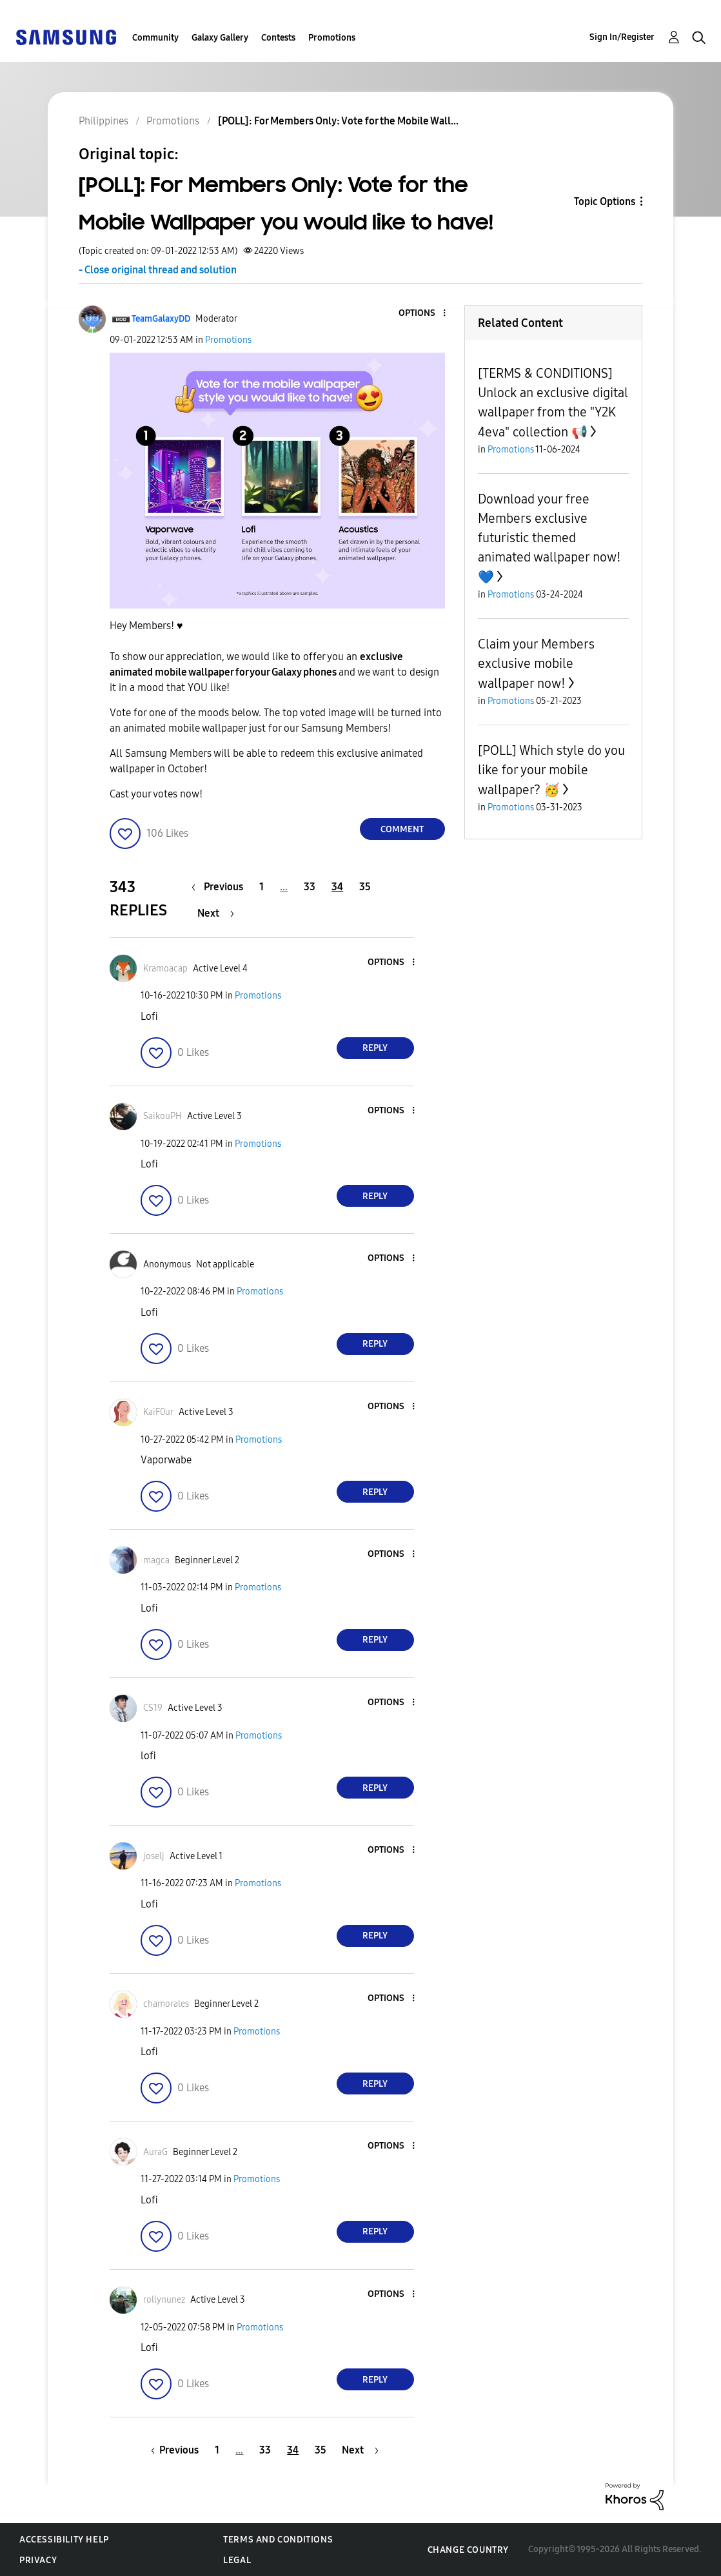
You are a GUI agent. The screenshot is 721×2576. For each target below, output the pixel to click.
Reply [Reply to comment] (375, 1047)
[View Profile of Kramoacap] (165, 968)
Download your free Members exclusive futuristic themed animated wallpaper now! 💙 (549, 538)
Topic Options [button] (604, 201)
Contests (278, 37)
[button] (422, 313)
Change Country (468, 2549)
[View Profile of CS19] (153, 1708)
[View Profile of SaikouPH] (162, 1116)
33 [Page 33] (309, 887)
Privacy (38, 2560)
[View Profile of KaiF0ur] (158, 1412)
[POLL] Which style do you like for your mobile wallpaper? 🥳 (551, 770)
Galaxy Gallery (220, 37)
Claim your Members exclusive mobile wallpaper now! (536, 663)
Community (155, 37)
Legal (237, 2560)
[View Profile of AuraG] (155, 2152)
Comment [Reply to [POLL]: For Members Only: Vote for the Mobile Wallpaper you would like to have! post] (402, 829)
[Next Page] (215, 913)
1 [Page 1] (261, 887)
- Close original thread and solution (158, 270)
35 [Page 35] (365, 887)
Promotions (331, 37)
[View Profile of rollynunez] (164, 2299)
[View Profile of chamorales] (166, 2003)
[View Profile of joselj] (153, 1856)
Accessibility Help (64, 2539)
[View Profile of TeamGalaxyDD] (161, 318)
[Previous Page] (221, 886)
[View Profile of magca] (156, 1560)
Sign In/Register (622, 37)
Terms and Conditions (278, 2539)
